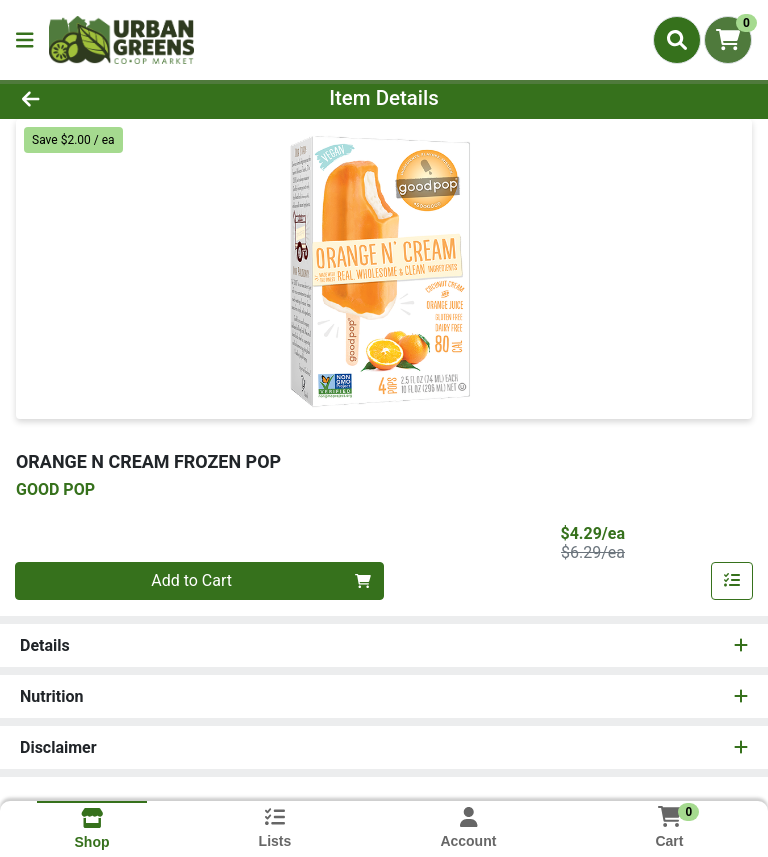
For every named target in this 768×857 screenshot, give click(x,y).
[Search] (677, 40)
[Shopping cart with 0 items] (728, 40)
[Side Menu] (25, 40)
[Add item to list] (732, 581)
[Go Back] (108, 98)
